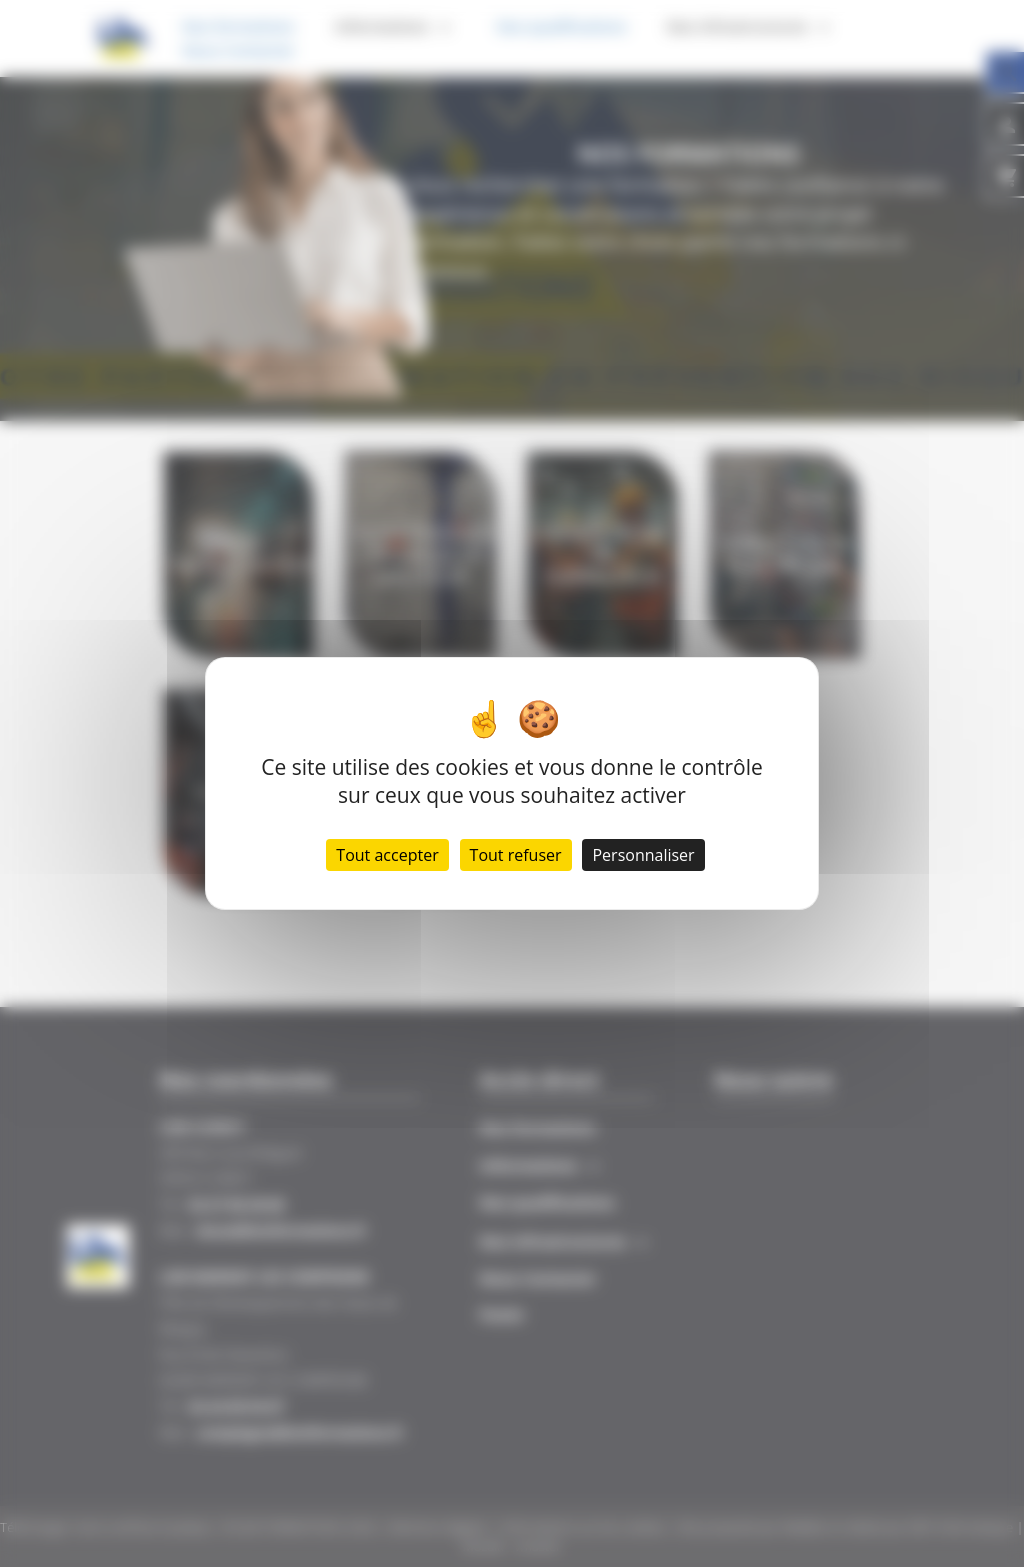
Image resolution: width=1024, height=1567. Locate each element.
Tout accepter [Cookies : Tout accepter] (387, 855)
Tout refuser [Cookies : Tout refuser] (516, 855)
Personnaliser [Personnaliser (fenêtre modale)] (643, 855)
